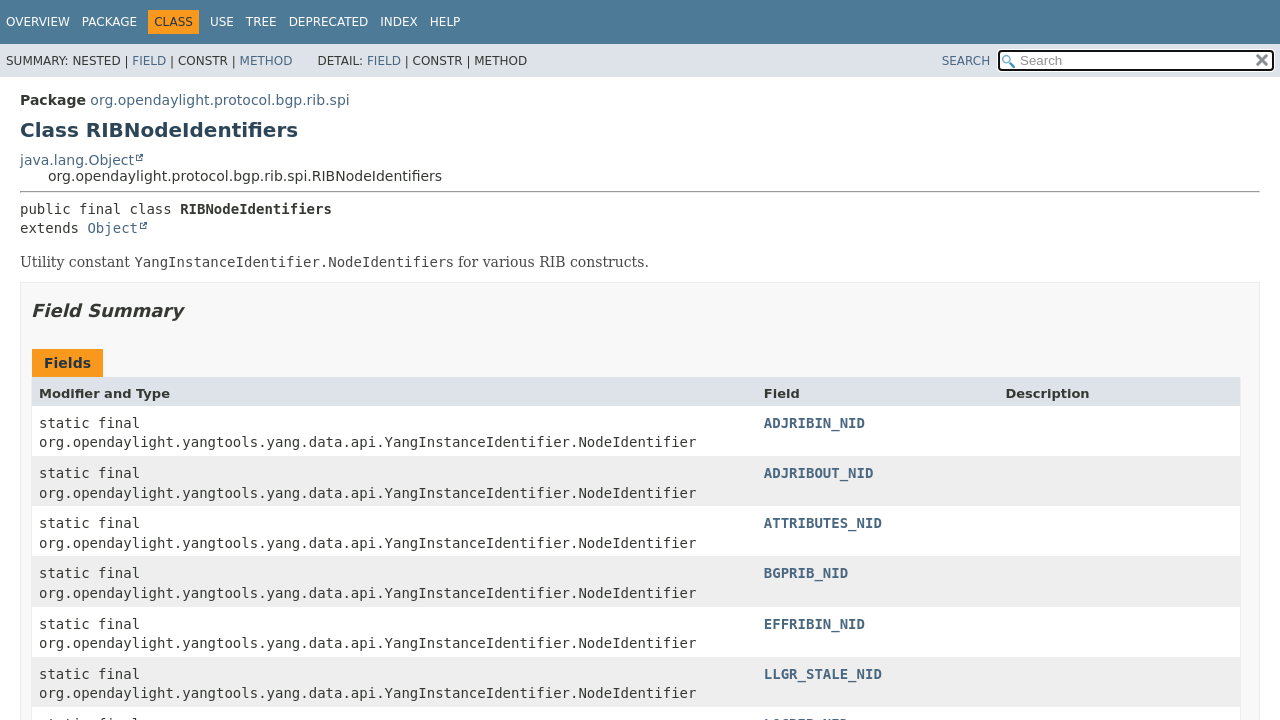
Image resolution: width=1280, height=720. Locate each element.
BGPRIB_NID (806, 573)
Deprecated (329, 22)
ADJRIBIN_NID (814, 423)
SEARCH (966, 61)
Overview (38, 22)
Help (445, 22)
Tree (261, 22)
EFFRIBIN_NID (814, 624)
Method (266, 61)
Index (399, 22)
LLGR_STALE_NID (823, 674)
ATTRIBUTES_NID (823, 523)
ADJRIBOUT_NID (819, 473)
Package (109, 22)
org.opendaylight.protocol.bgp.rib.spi (219, 100)
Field (149, 61)
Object (112, 228)
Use (222, 22)
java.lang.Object (77, 160)
